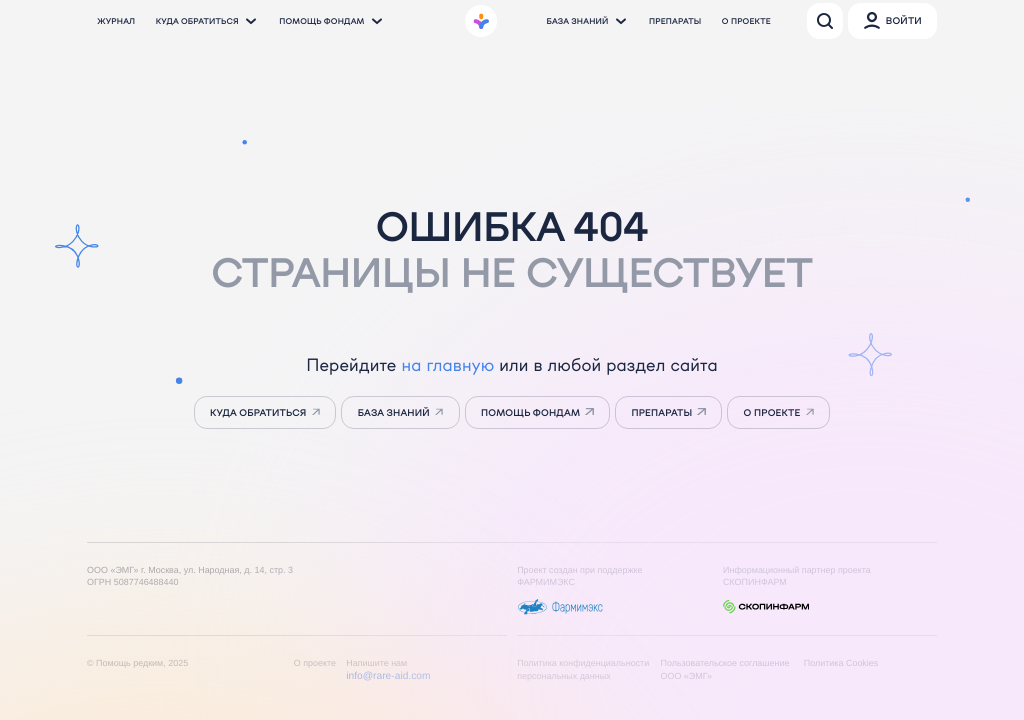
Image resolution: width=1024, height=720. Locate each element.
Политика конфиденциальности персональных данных (583, 669)
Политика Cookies (841, 663)
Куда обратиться (207, 21)
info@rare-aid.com (388, 676)
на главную (447, 365)
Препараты (675, 21)
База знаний (587, 21)
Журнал (116, 21)
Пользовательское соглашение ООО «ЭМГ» (724, 669)
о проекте (772, 413)
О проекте (746, 21)
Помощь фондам (331, 21)
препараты (661, 413)
